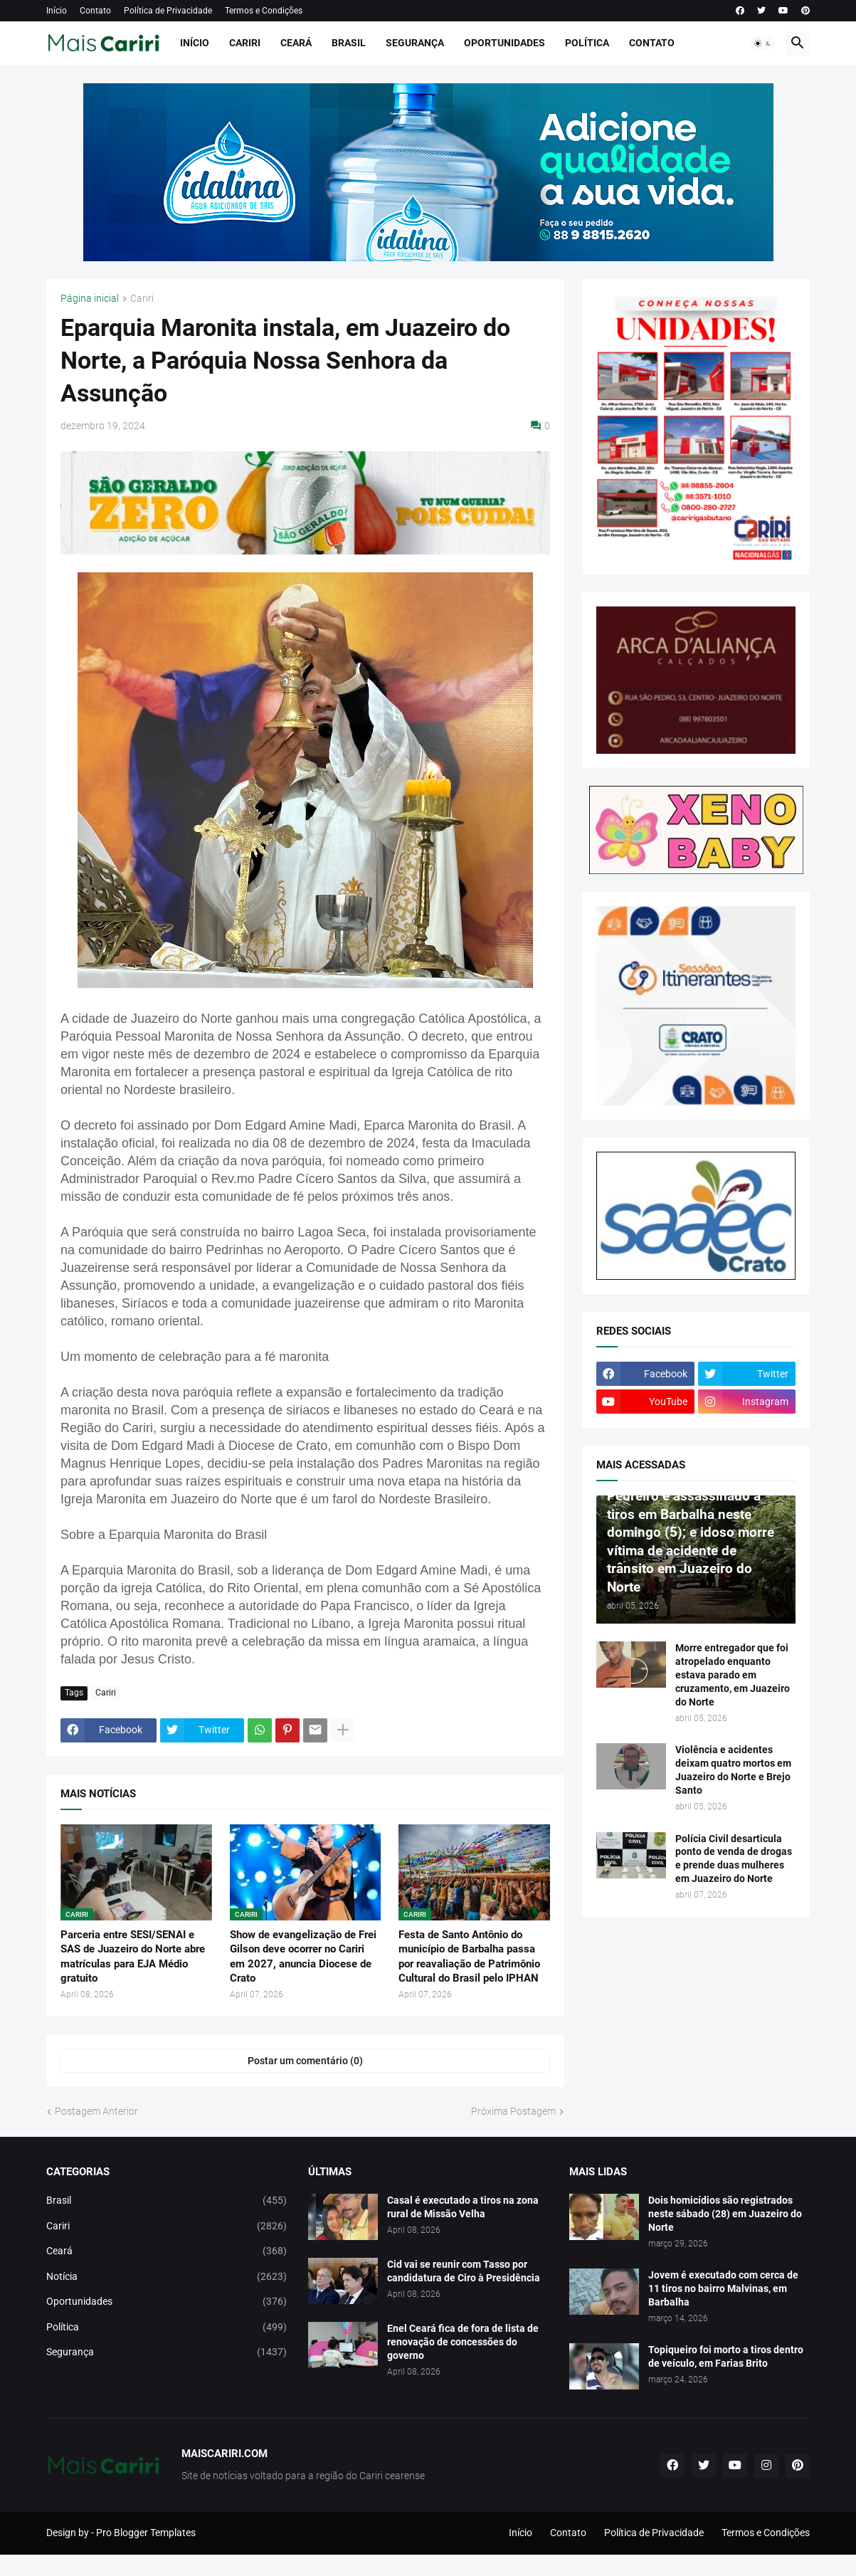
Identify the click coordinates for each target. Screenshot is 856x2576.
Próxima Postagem (513, 2111)
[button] (763, 43)
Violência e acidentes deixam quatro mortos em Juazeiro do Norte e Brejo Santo (733, 1770)
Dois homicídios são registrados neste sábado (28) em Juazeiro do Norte (725, 2213)
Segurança (415, 42)
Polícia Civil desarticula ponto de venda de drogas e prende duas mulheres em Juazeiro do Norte (733, 1859)
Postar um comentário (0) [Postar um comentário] (305, 2060)
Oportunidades (504, 42)
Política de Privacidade (168, 11)
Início (56, 11)
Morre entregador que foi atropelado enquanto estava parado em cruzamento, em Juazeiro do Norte (732, 1675)
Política (587, 42)
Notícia (166, 2277)
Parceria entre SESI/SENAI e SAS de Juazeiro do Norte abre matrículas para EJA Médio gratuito (132, 1956)
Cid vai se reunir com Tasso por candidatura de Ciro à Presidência (463, 2271)
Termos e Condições (263, 11)
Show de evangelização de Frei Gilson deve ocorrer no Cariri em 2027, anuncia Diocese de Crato (303, 1956)
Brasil (349, 42)
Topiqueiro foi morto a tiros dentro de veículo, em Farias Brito (725, 2356)
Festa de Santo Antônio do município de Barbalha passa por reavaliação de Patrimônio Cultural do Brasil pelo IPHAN (469, 1956)
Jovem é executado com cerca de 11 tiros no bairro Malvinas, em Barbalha (723, 2288)
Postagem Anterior (96, 2111)
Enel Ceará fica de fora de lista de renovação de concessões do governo (463, 2342)
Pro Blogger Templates (146, 2532)
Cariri (244, 42)
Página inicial (89, 298)
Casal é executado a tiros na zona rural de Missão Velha (463, 2206)
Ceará (296, 42)
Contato (95, 11)
